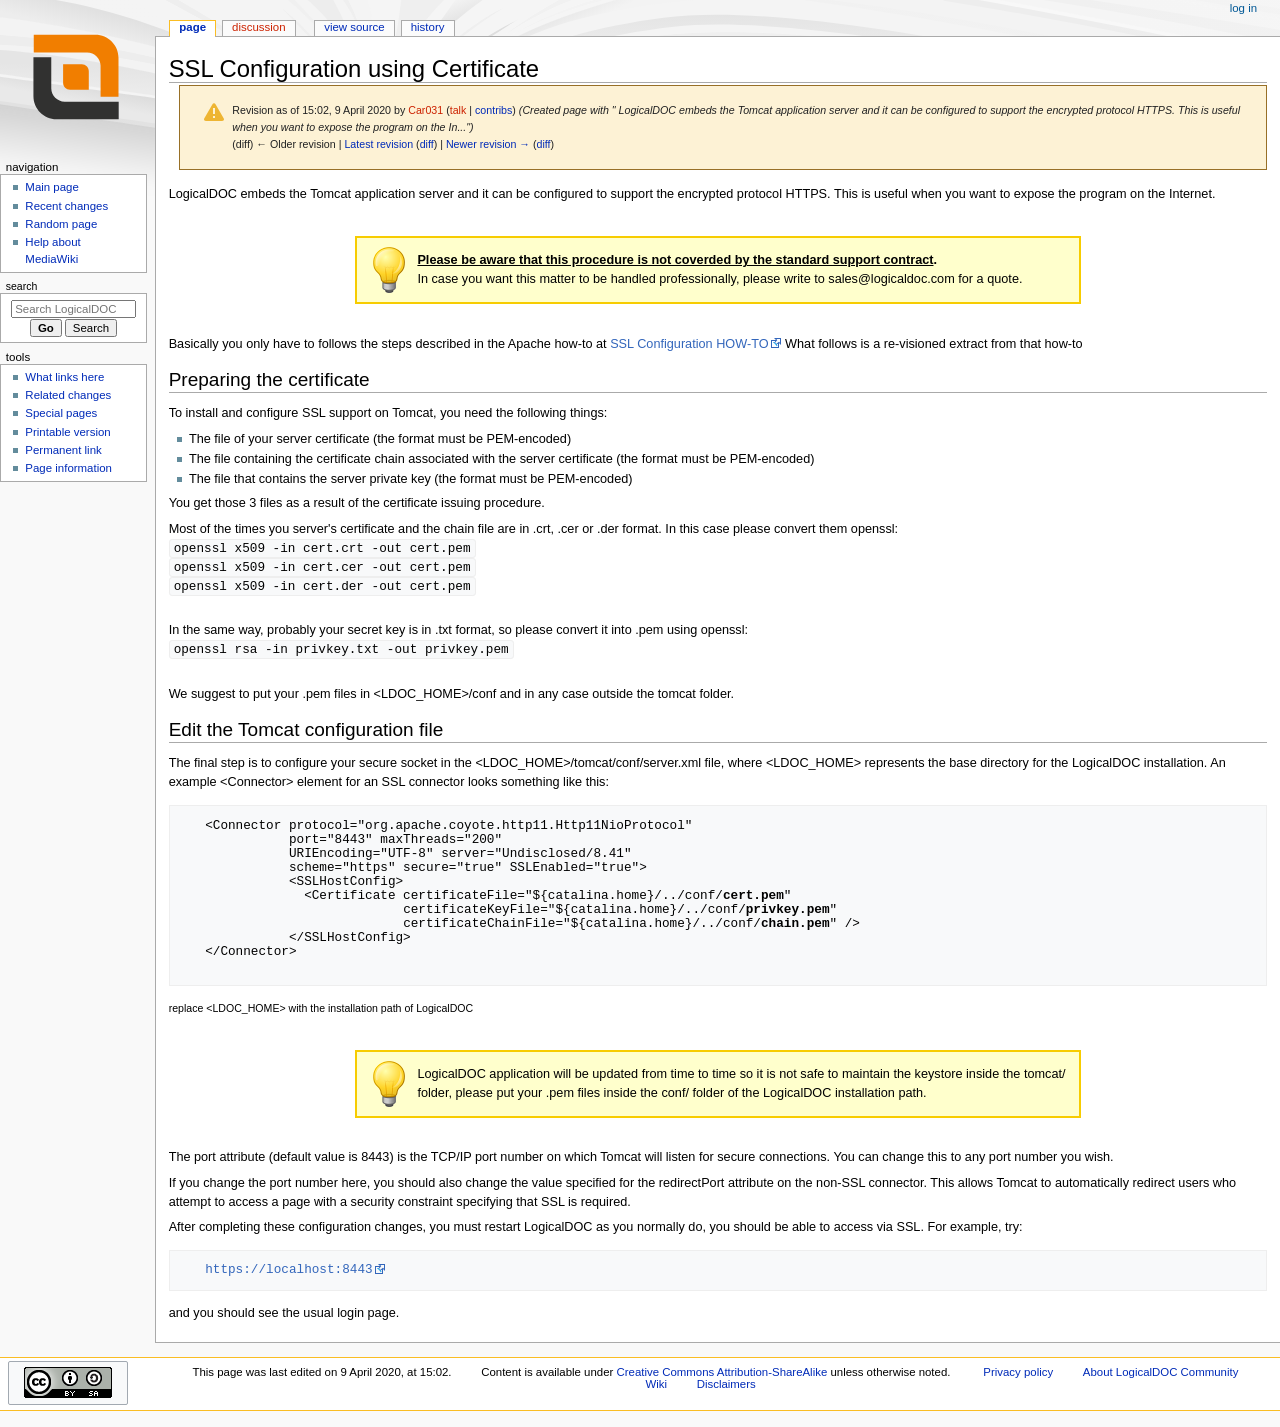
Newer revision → (488, 144)
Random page (61, 224)
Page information (68, 468)
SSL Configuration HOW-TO (689, 344)
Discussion (258, 27)
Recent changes (66, 206)
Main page (52, 187)
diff (427, 144)
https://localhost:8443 (288, 1273)
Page (192, 27)
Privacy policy (1018, 1376)
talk (458, 110)
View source (354, 27)
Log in (1243, 8)
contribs (493, 110)
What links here (64, 377)
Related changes (68, 395)
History (428, 27)
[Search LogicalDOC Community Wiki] (73, 309)
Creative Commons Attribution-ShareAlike (721, 1376)
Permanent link (63, 450)
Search (22, 286)
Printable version (67, 432)
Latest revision (378, 144)
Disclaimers (726, 1388)
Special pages (61, 413)
